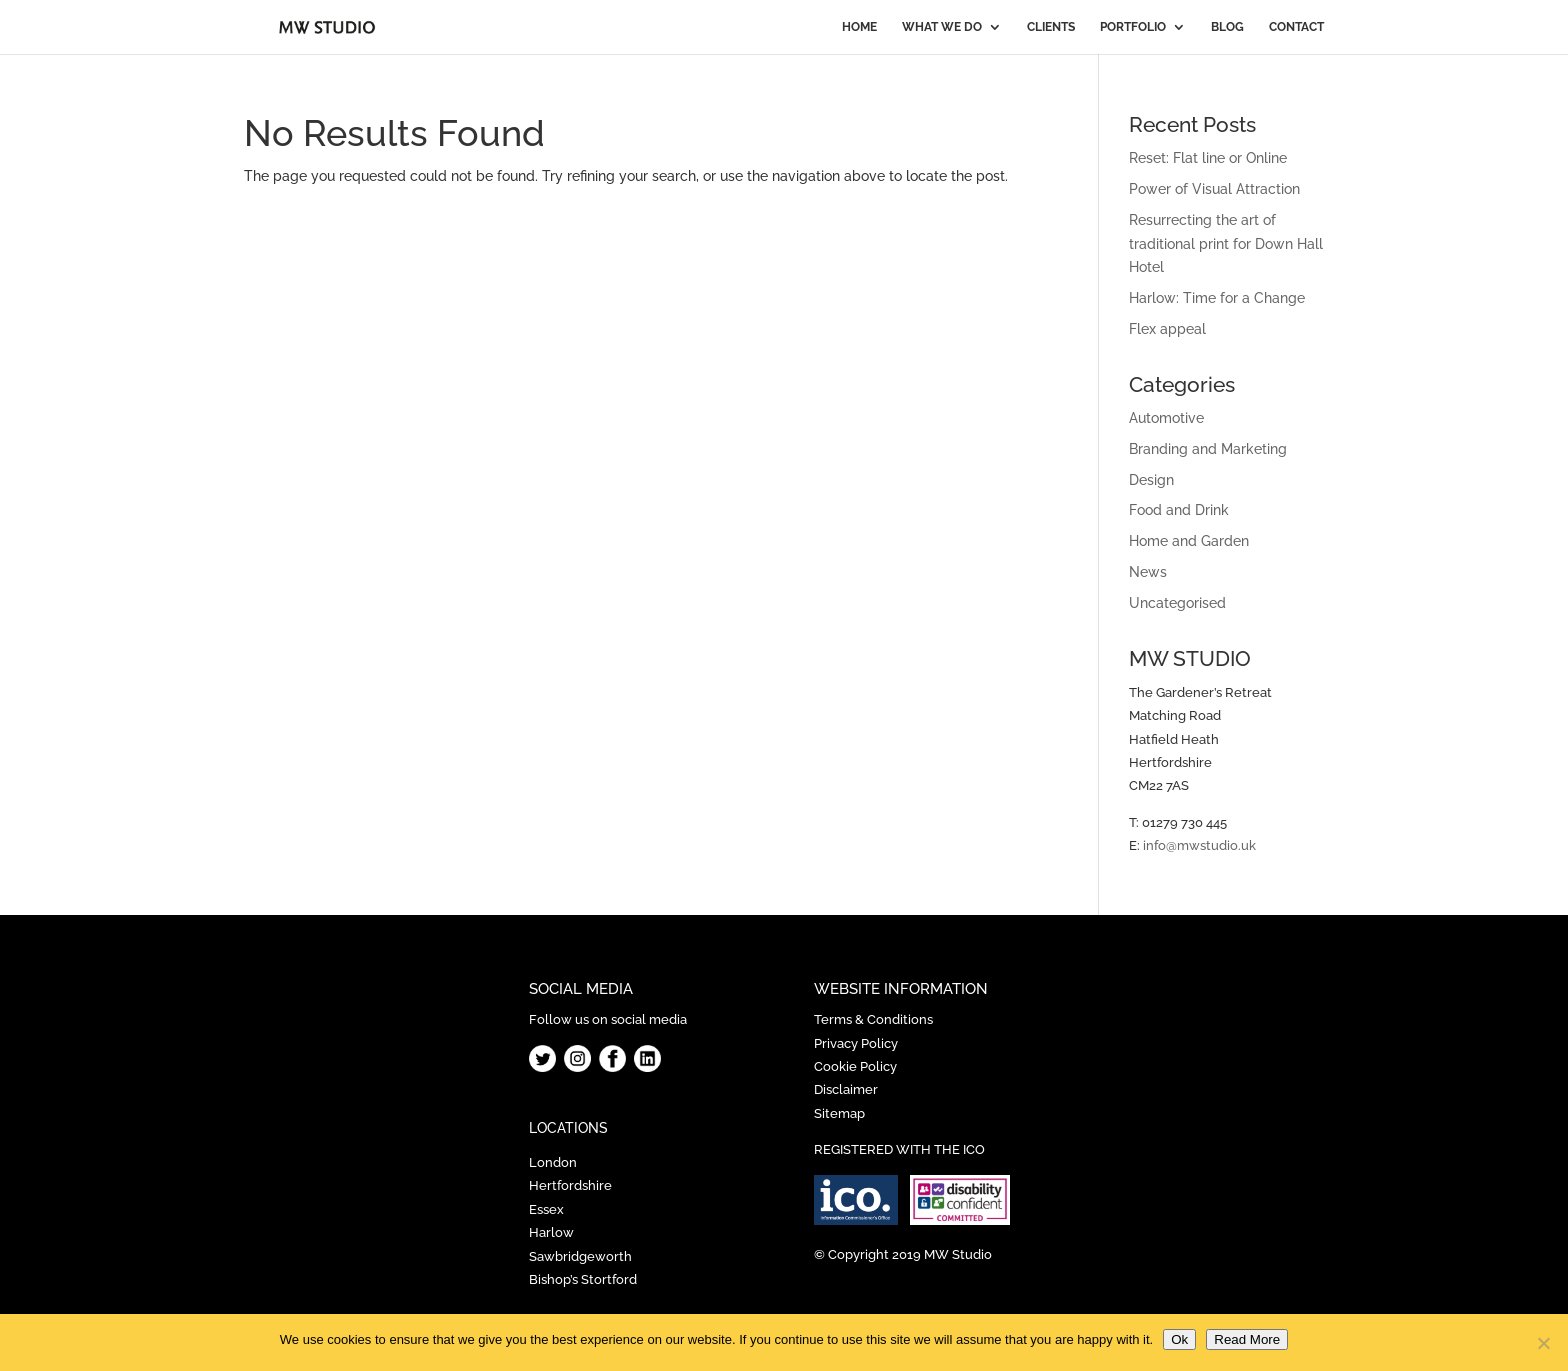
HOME (859, 27)
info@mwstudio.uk (1199, 845)
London (553, 1162)
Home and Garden (1189, 541)
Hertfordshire (570, 1185)
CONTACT (1296, 27)
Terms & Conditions (873, 1019)
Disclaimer (846, 1089)
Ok (1179, 1339)
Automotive (1166, 418)
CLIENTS (1051, 27)
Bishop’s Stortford (583, 1279)
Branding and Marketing (1208, 449)
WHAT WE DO (942, 27)
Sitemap (839, 1113)
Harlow (551, 1232)
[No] (1543, 1343)
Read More (1247, 1339)
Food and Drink (1179, 510)
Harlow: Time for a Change (1217, 298)
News (1148, 572)
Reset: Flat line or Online (1208, 158)
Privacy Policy (856, 1043)
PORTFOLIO (1133, 27)
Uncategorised (1177, 603)
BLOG (1227, 27)
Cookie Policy (855, 1066)
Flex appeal (1167, 329)
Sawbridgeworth (580, 1256)
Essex (546, 1209)
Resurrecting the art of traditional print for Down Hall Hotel (1226, 244)
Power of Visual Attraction (1214, 189)
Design (1151, 480)
